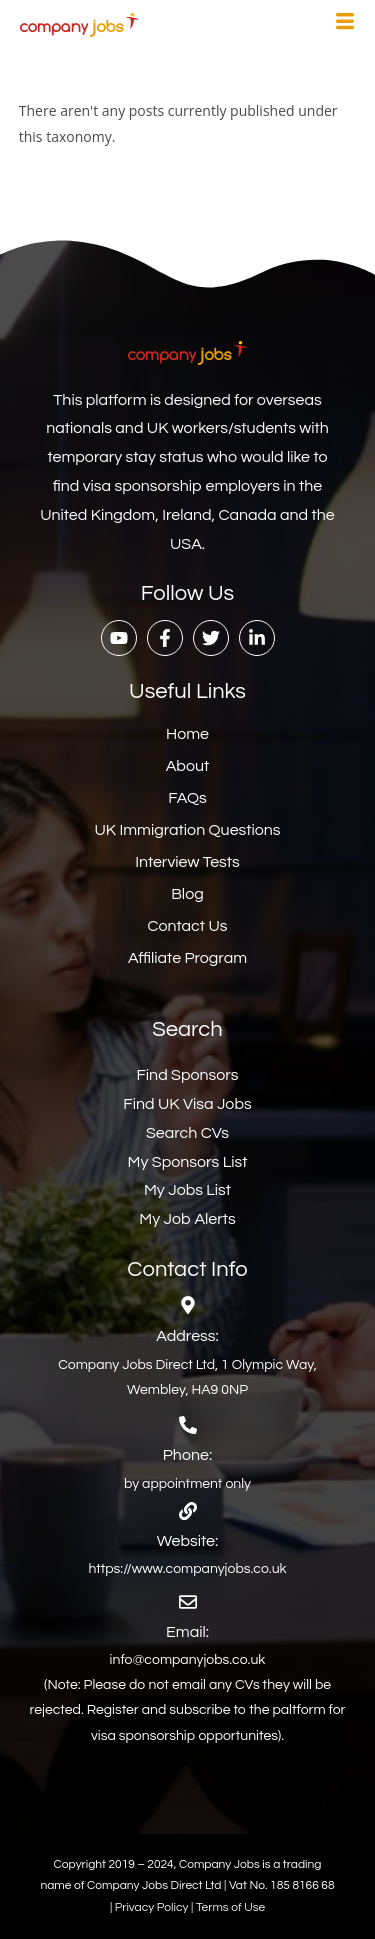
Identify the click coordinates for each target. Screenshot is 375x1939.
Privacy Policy (153, 1907)
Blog (187, 894)
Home (187, 734)
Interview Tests (187, 862)
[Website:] (188, 1511)
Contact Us (188, 926)
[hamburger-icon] (345, 24)
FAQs (187, 798)
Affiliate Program (187, 958)
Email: (187, 1632)
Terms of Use (230, 1907)
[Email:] (188, 1602)
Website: (187, 1541)
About (187, 766)
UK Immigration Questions (187, 830)
